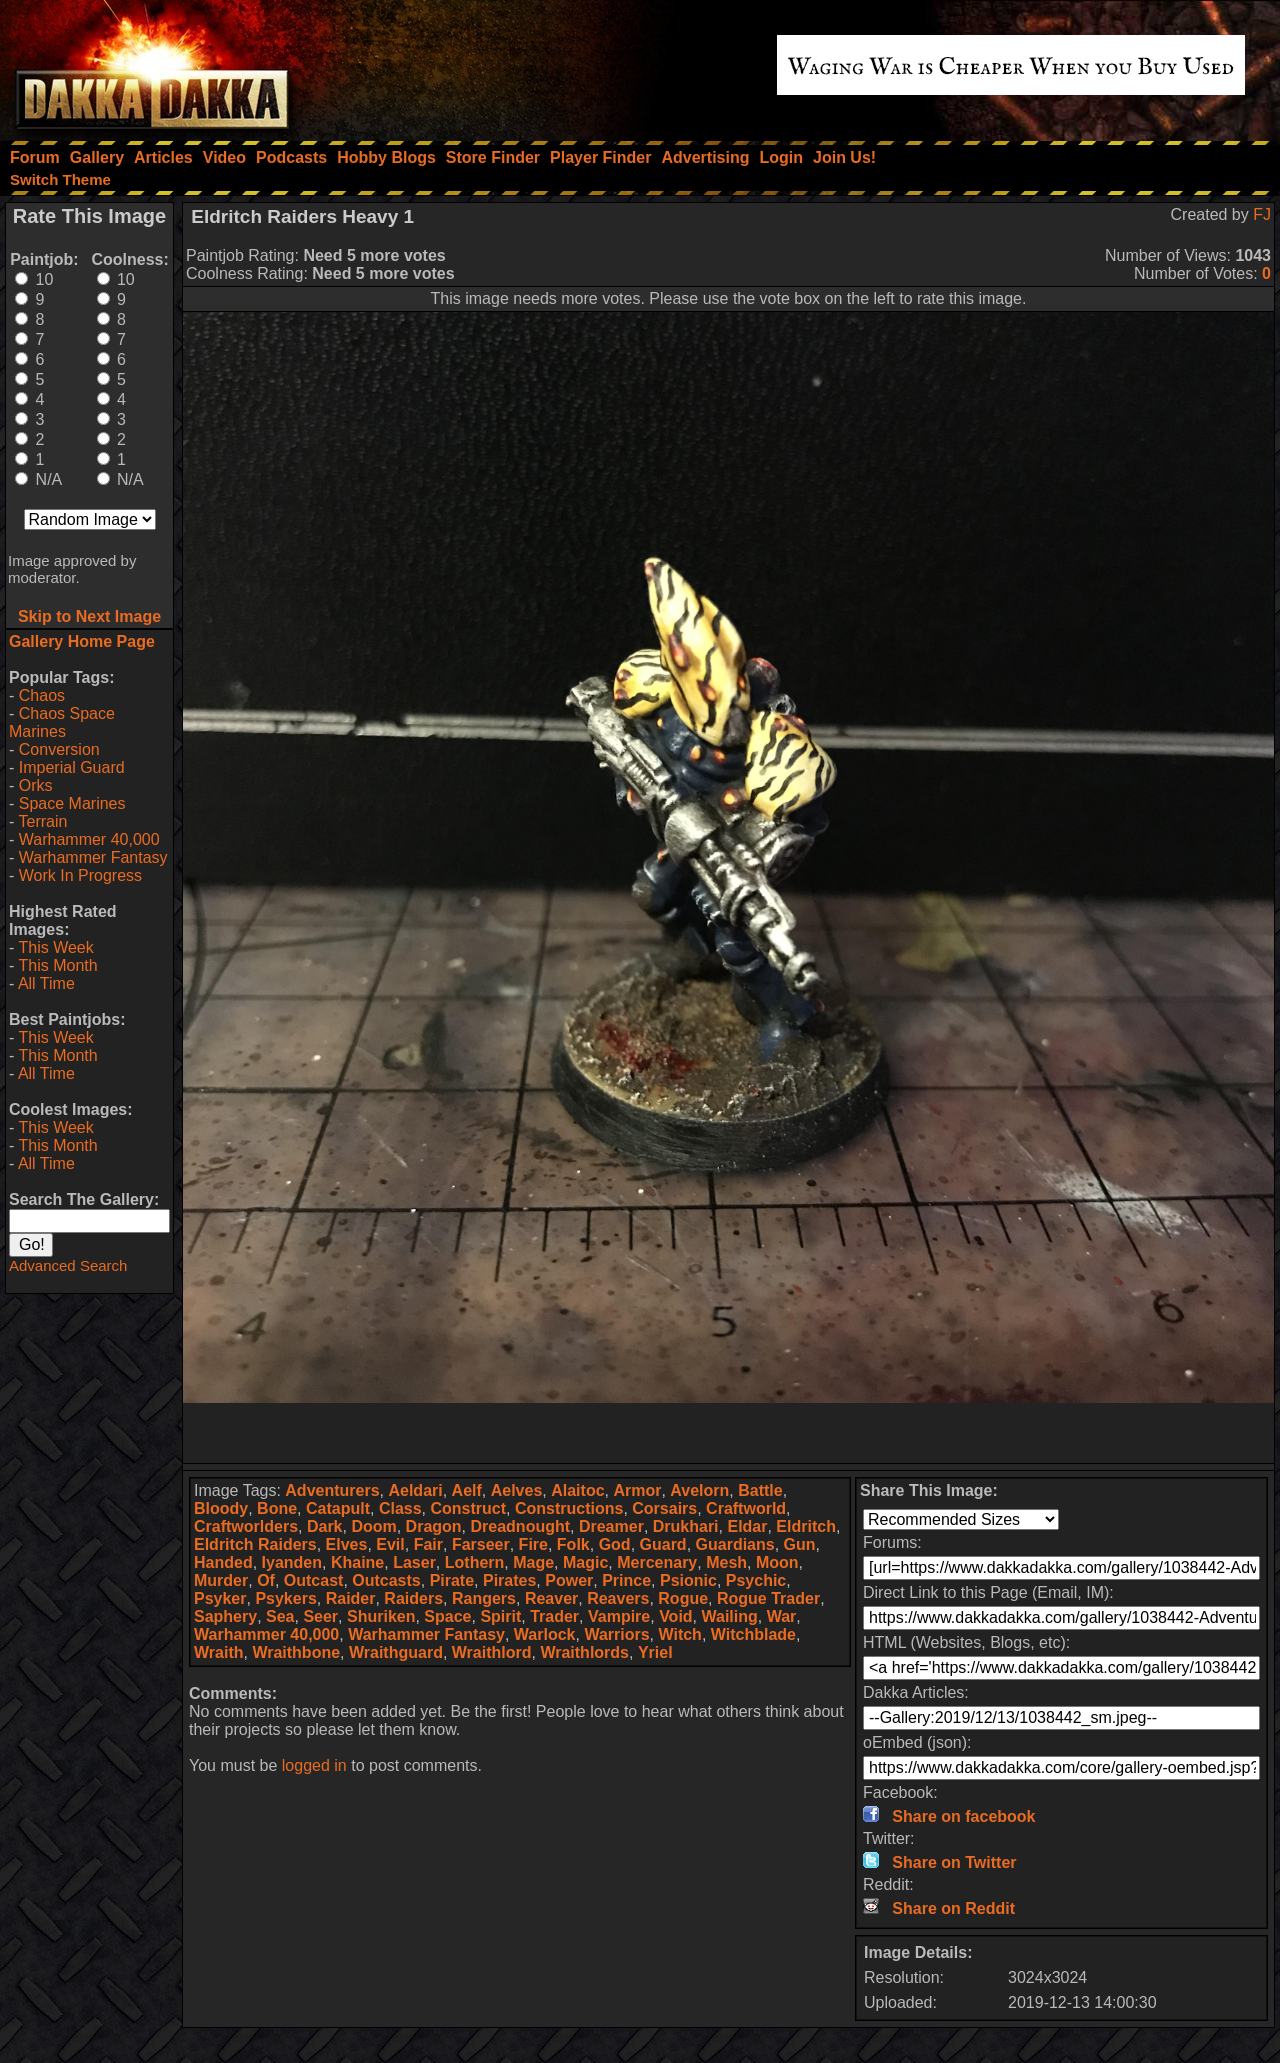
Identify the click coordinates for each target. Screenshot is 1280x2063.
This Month (57, 965)
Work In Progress (80, 875)
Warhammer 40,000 (89, 839)
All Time (46, 983)
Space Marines (72, 803)
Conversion (59, 749)
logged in (314, 1765)
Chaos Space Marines (62, 722)
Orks (36, 785)
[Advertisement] (729, 1433)
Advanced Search (68, 1265)
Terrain (42, 821)
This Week (55, 947)
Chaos (42, 695)
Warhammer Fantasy (93, 857)
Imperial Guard (72, 767)
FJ (1262, 214)
